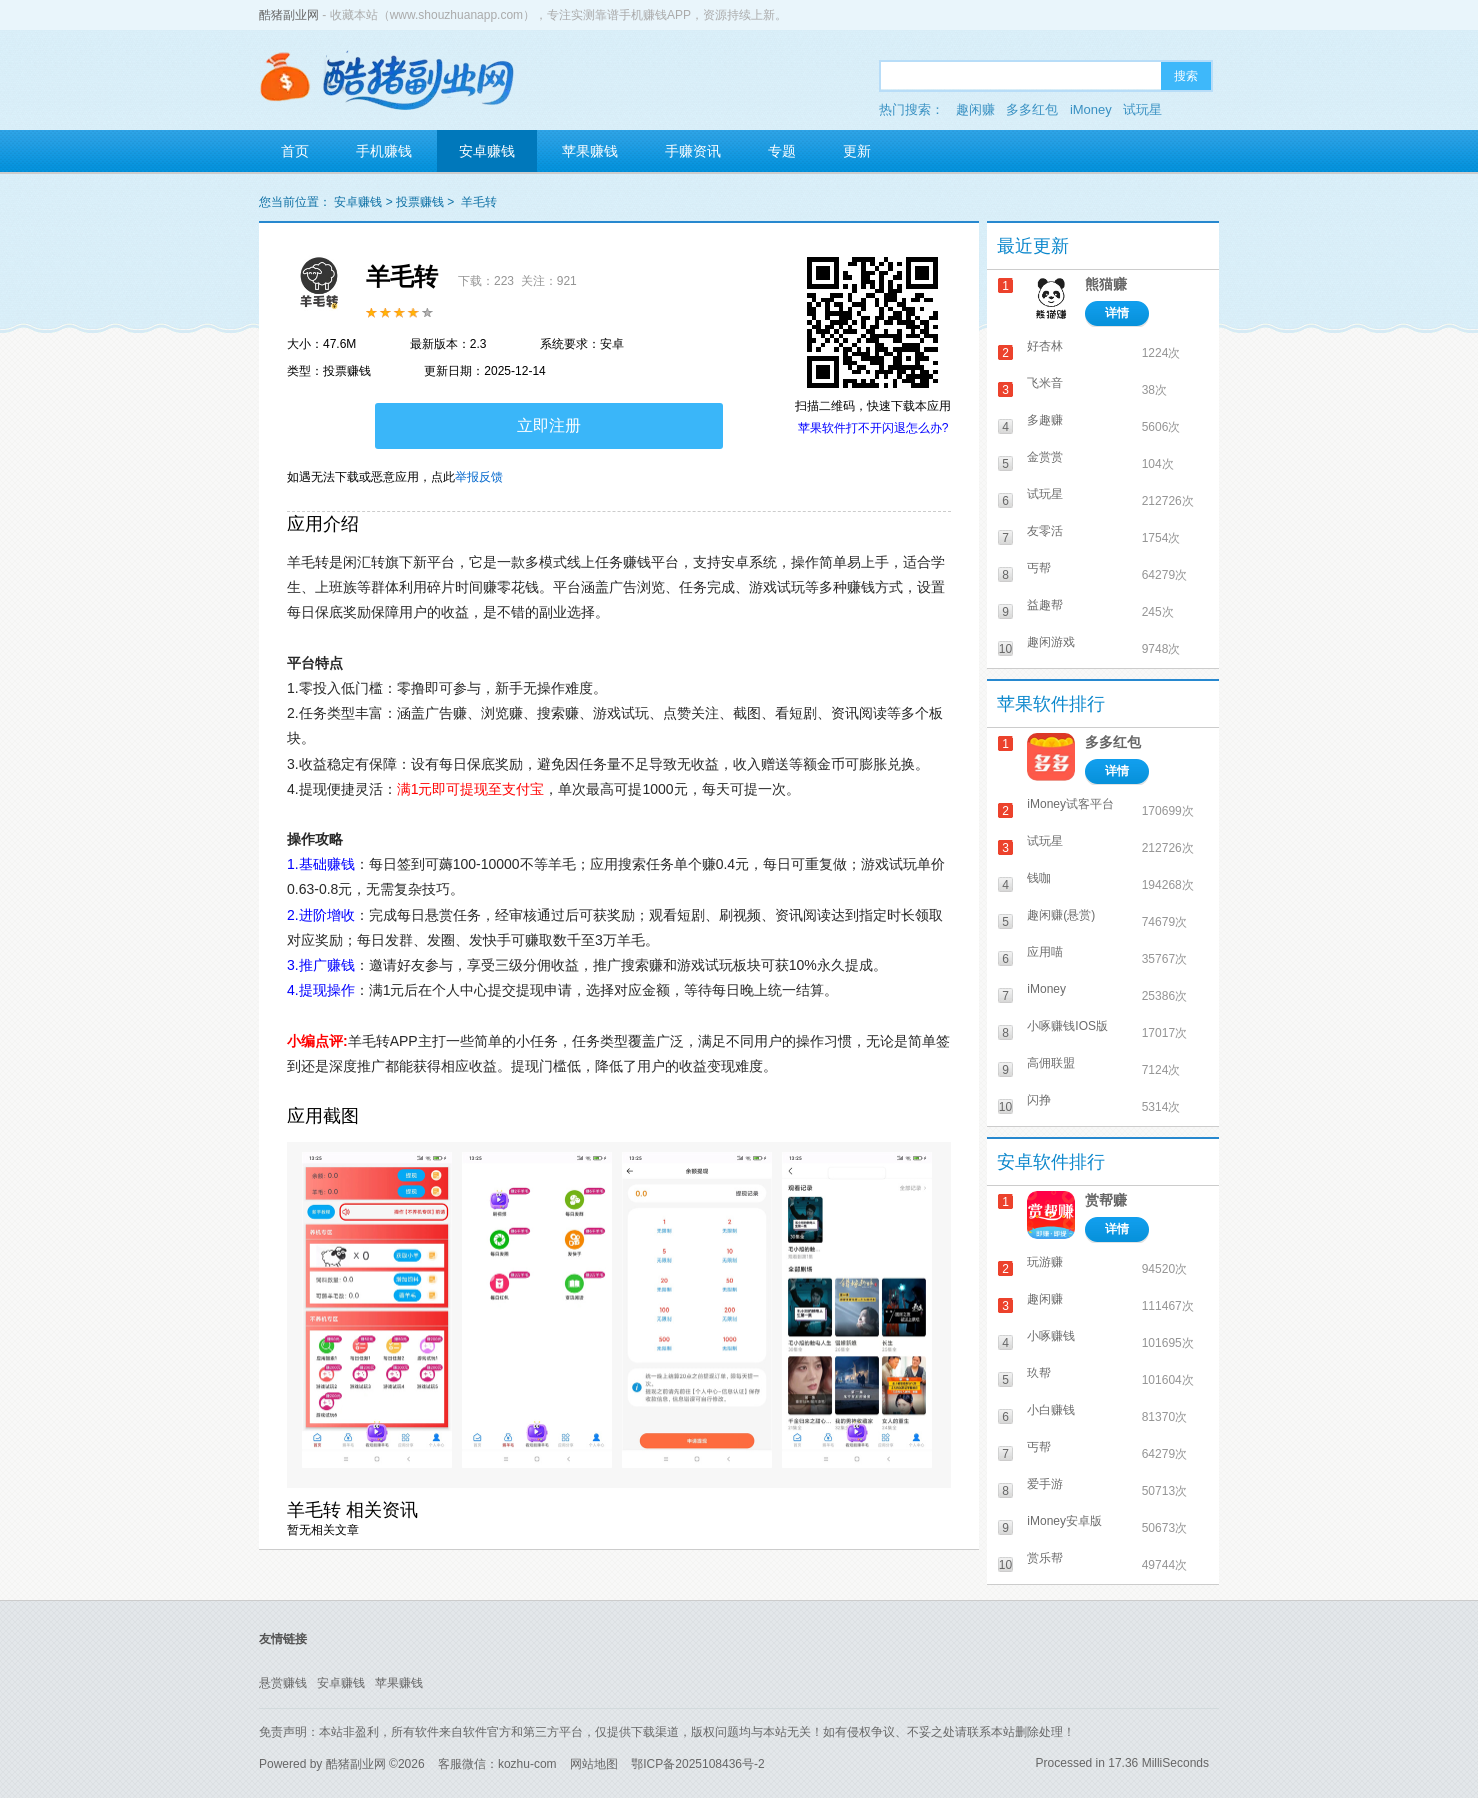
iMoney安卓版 (1064, 1521)
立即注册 (549, 425)
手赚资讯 (693, 151)
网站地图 (594, 1764)
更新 (857, 151)
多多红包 (1032, 109)
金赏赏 (1045, 457)
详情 (1117, 313)
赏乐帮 (1045, 1558)
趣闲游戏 (1051, 642)
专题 (782, 151)
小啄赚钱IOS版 (1067, 1026)
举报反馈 (479, 477)
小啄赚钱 (1051, 1336)
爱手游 (1045, 1484)
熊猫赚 (1106, 284)
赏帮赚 (1106, 1200)
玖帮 (1039, 1373)
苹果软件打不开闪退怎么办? (873, 428)
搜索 (1186, 76)
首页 (295, 151)
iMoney (1091, 109)
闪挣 (1039, 1100)
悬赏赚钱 (283, 1683)
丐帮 (1039, 568)
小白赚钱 (1051, 1410)
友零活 (1045, 531)
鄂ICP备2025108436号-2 (697, 1764)
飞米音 (1045, 383)
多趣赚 (1045, 420)
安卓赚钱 (487, 151)
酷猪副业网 (289, 15)
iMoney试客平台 (1070, 804)
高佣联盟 (1051, 1063)
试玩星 (1142, 109)
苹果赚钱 (590, 151)
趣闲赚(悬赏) (1061, 915)
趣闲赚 (975, 109)
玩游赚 (1045, 1262)
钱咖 (1039, 878)
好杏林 (1045, 346)
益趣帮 (1045, 605)
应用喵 (1045, 952)
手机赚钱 (384, 151)
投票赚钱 (420, 202)
